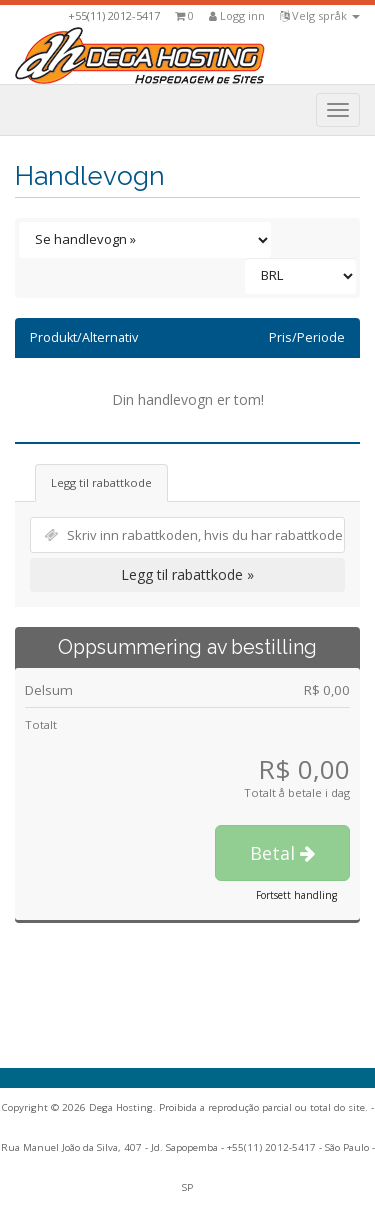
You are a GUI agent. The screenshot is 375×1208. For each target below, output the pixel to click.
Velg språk (320, 15)
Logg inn (237, 15)
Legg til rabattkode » (187, 574)
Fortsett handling (296, 895)
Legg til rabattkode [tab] (101, 482)
